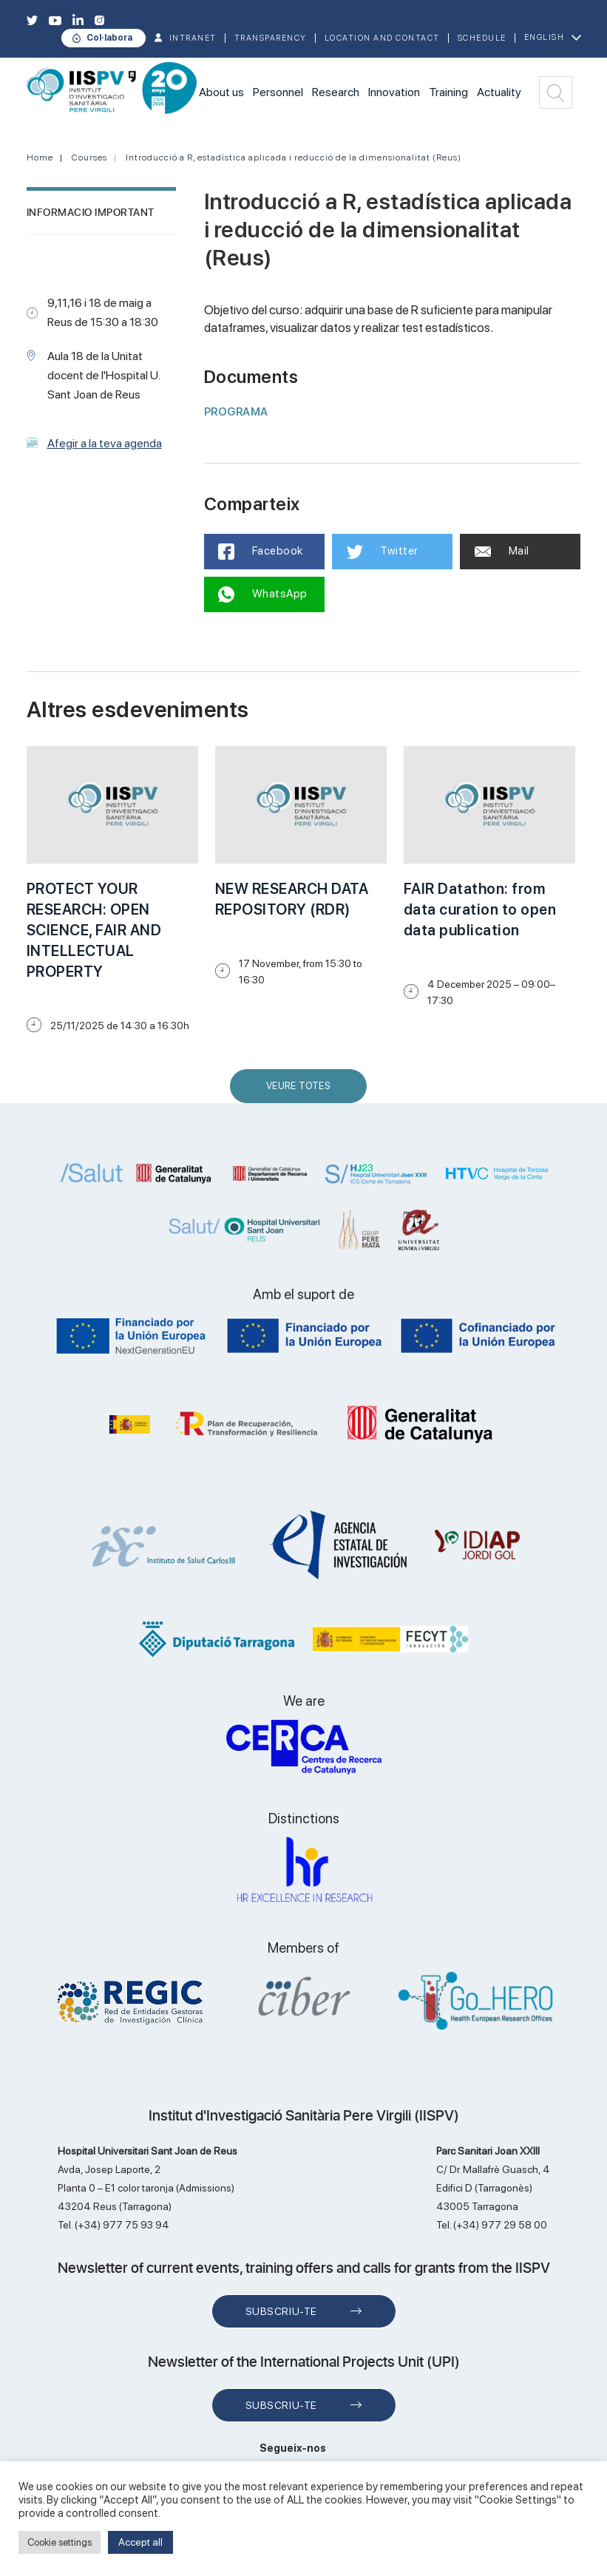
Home (40, 157)
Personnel (278, 92)
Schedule (482, 38)
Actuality (499, 92)
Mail (502, 550)
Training (448, 92)
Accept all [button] (140, 2542)
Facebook (261, 551)
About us (221, 92)
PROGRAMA (236, 411)
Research (335, 92)
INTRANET (193, 38)
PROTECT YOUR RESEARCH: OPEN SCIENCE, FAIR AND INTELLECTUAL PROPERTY (94, 930)
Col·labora (109, 38)
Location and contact (382, 38)
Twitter (382, 551)
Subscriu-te (281, 2311)
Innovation (394, 92)
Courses (89, 157)
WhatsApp (263, 594)
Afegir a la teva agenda (104, 443)
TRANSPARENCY (270, 38)
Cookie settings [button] (59, 2542)
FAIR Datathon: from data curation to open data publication (480, 909)
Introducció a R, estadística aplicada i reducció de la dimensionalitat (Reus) (293, 157)
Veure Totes (301, 1091)
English (544, 37)
